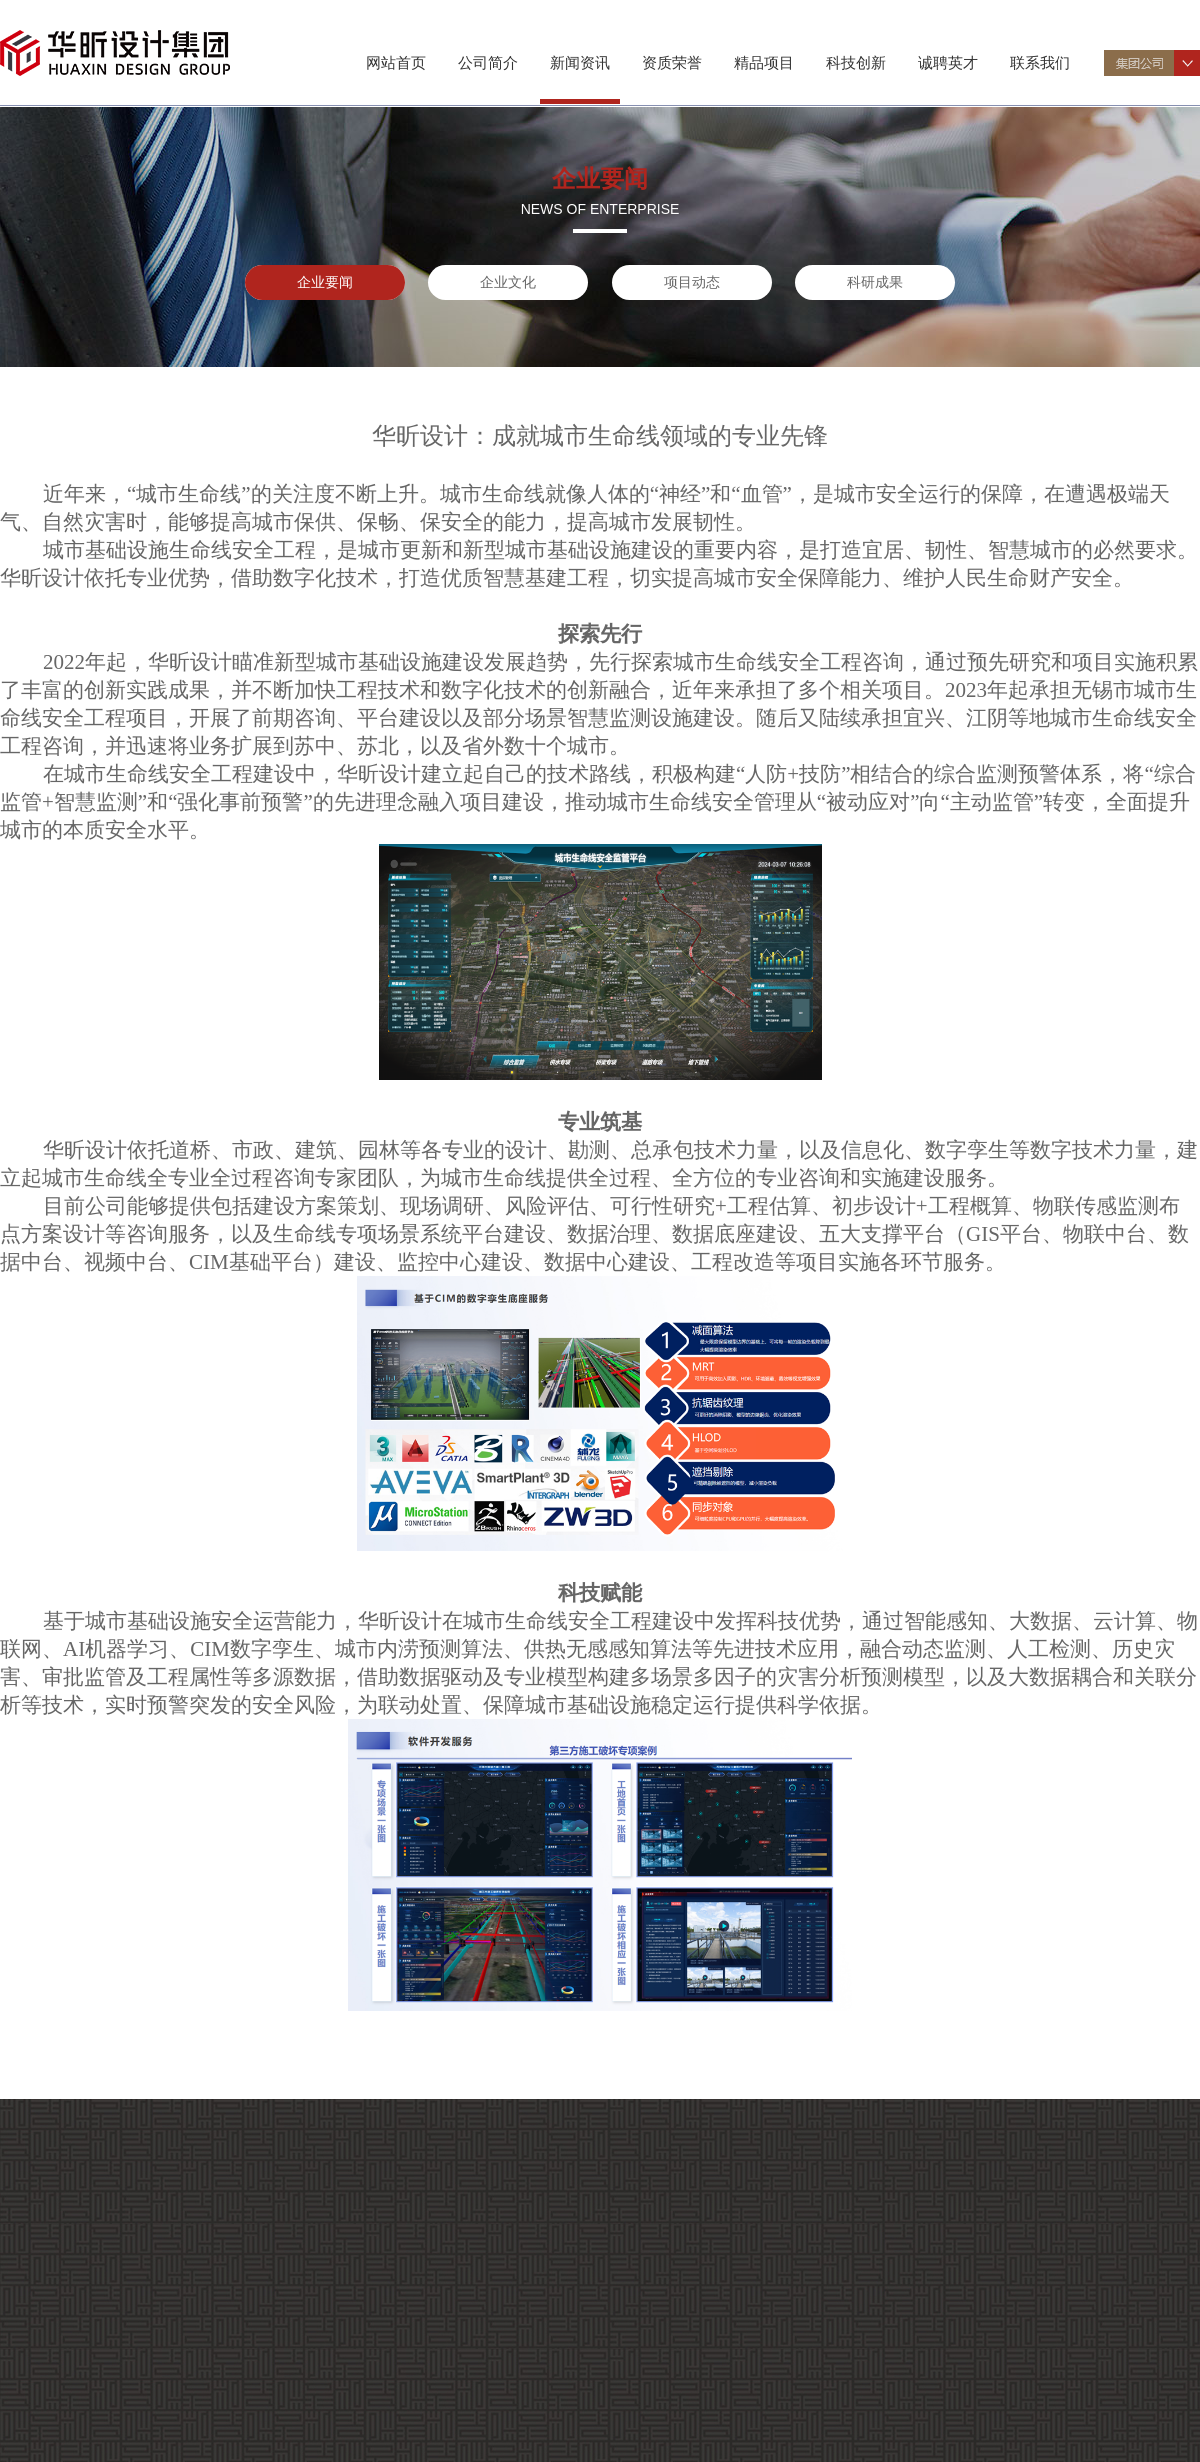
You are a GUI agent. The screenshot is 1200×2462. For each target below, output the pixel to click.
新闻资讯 (580, 62)
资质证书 (79, 2409)
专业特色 (79, 2331)
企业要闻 (325, 282)
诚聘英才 (948, 62)
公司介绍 (79, 2283)
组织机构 (79, 2307)
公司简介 (488, 62)
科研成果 (875, 282)
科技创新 (856, 62)
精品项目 (764, 62)
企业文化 (508, 282)
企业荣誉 (79, 2433)
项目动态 (692, 282)
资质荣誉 (672, 62)
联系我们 (1040, 62)
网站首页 (396, 62)
